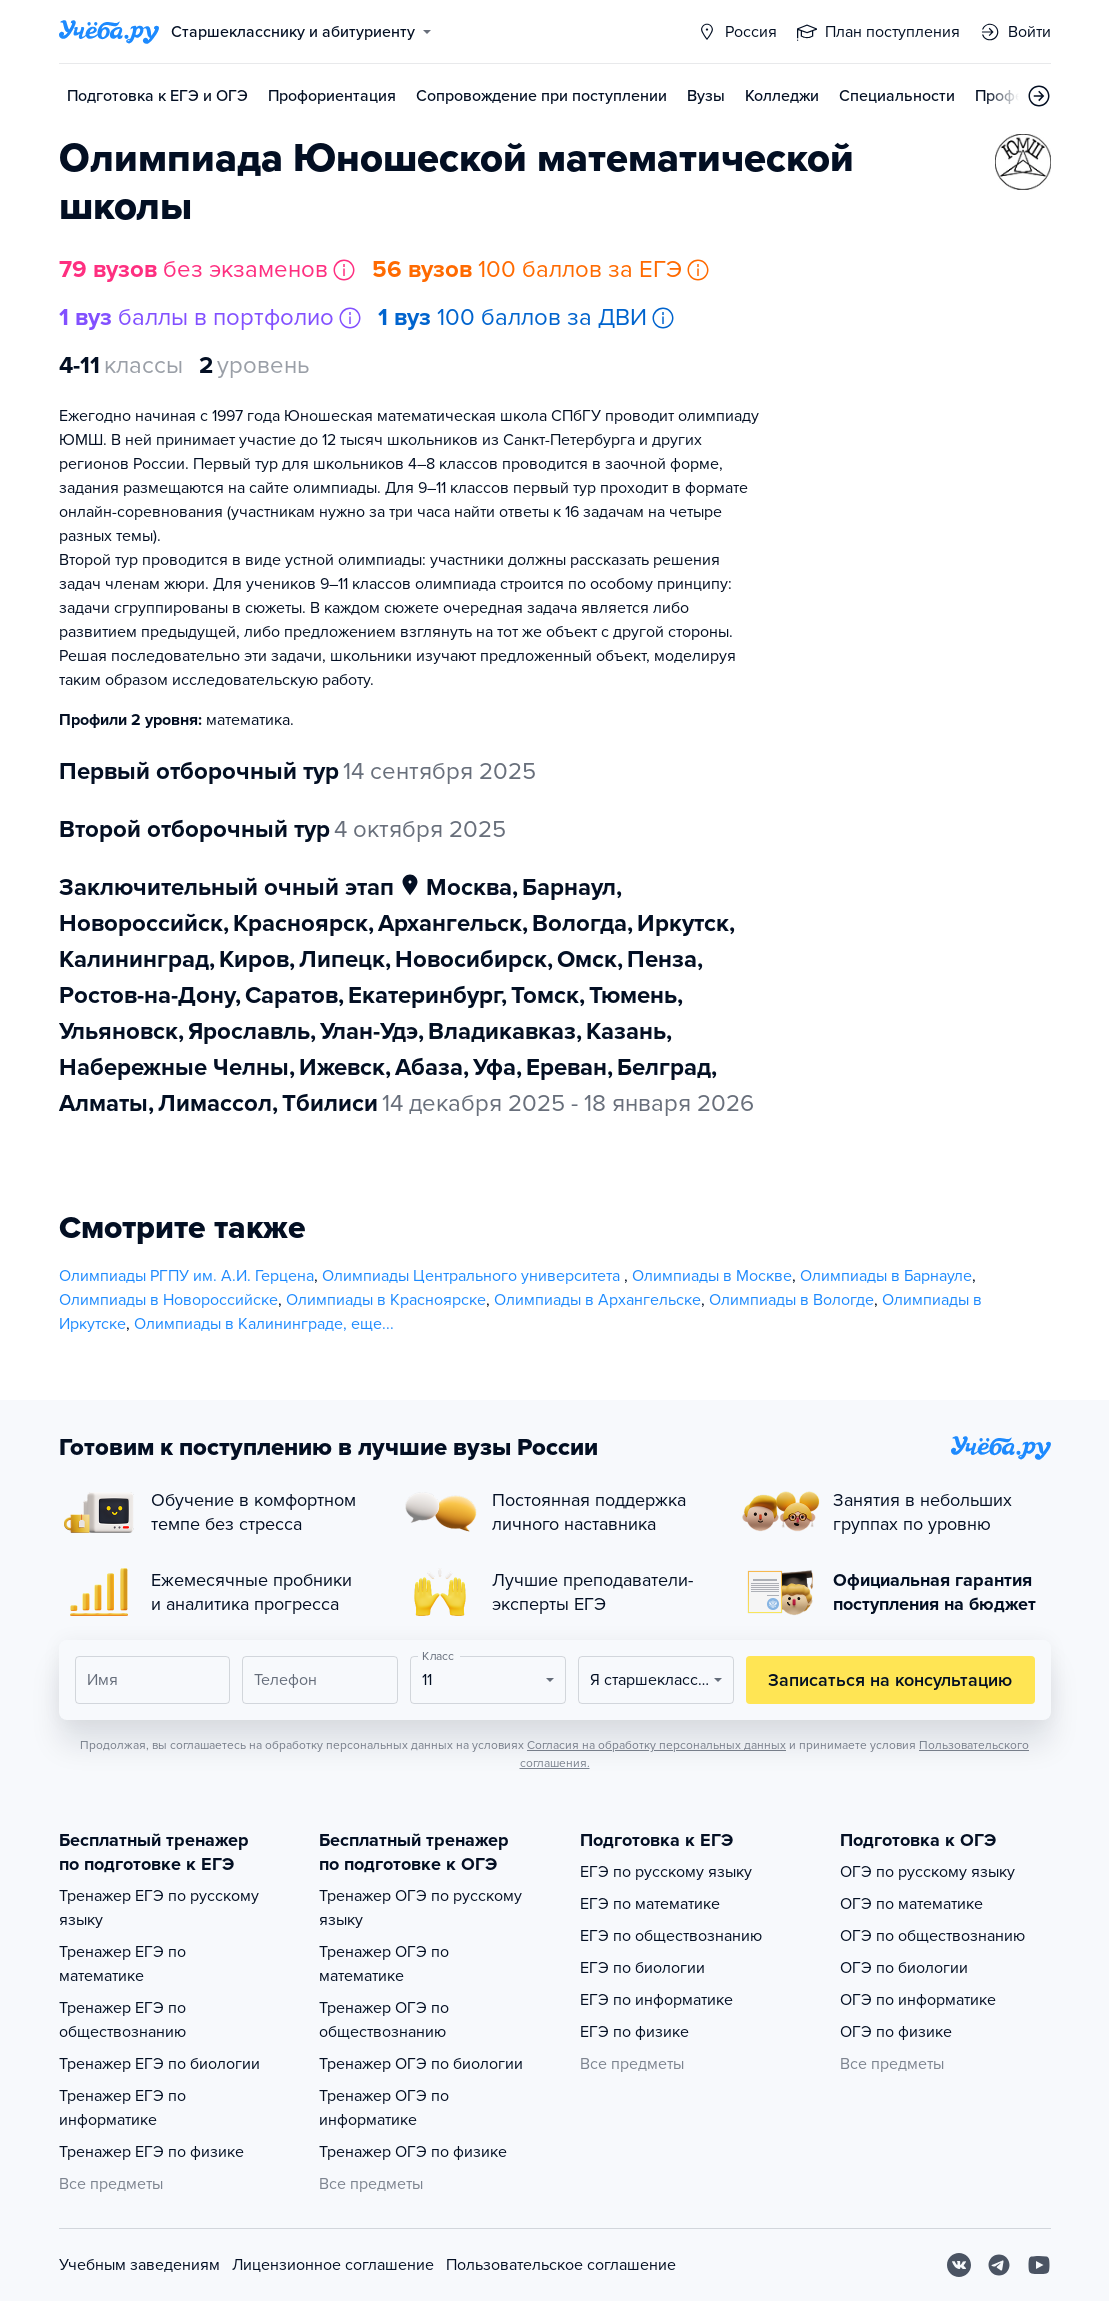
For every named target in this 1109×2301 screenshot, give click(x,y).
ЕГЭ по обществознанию (671, 1936)
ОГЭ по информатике (918, 2000)
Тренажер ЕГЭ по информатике (122, 2108)
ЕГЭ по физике (634, 2032)
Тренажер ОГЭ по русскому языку (420, 1908)
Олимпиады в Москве (712, 1276)
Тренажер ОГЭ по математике (384, 1964)
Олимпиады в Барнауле (886, 1276)
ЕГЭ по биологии (642, 1968)
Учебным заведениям (139, 2265)
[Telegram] (999, 2265)
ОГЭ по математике (911, 1904)
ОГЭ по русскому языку (927, 1872)
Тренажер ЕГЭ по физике (151, 2152)
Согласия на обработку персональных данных (656, 1745)
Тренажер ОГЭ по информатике (384, 2108)
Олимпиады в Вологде (791, 1300)
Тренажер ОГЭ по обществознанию (384, 2020)
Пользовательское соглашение (561, 2265)
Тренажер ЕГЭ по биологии (159, 2064)
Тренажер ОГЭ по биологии (421, 2064)
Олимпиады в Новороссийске (168, 1300)
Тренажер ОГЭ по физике (413, 2152)
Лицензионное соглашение (333, 2265)
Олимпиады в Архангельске (597, 1300)
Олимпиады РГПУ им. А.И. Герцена (186, 1276)
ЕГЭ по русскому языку (666, 1872)
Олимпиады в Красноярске (386, 1300)
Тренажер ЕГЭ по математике (122, 1964)
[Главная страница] (109, 32)
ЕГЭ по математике (650, 1904)
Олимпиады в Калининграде (238, 1324)
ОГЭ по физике (896, 2032)
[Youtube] (1039, 2265)
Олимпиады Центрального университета (473, 1276)
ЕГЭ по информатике (656, 2000)
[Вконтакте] (959, 2265)
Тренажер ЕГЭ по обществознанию (122, 2020)
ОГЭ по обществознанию (932, 1936)
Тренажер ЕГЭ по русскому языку (159, 1908)
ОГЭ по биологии (904, 1968)
